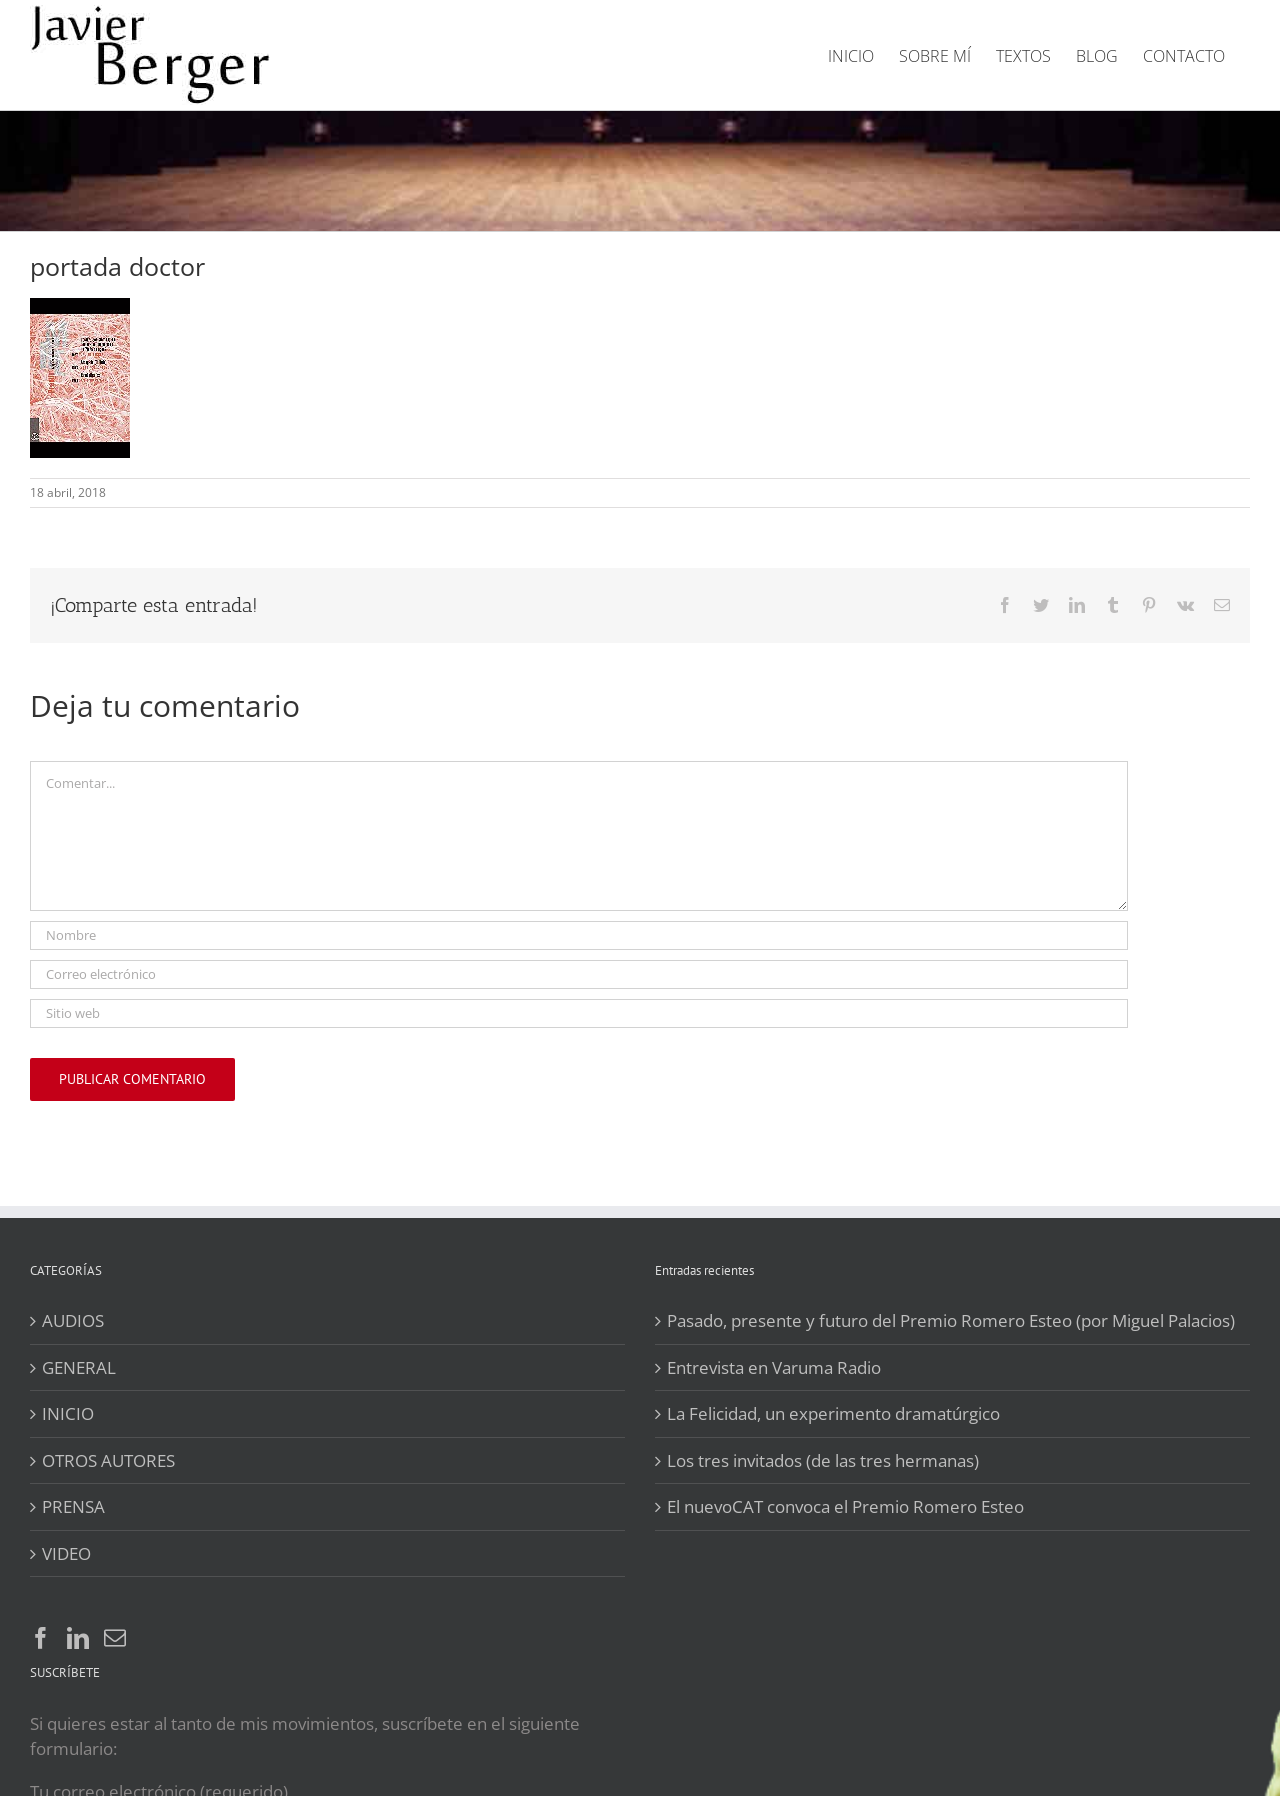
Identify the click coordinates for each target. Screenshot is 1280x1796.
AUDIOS (73, 1320)
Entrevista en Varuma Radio (774, 1367)
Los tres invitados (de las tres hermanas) (823, 1460)
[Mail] (115, 1638)
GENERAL (79, 1367)
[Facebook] (41, 1638)
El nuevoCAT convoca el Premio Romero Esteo (845, 1506)
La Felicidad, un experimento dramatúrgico (833, 1413)
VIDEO (66, 1553)
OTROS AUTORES (108, 1460)
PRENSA (73, 1506)
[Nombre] (579, 935)
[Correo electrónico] (579, 974)
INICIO (68, 1413)
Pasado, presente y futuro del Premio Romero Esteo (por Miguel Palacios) (951, 1320)
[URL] (579, 1013)
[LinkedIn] (78, 1638)
